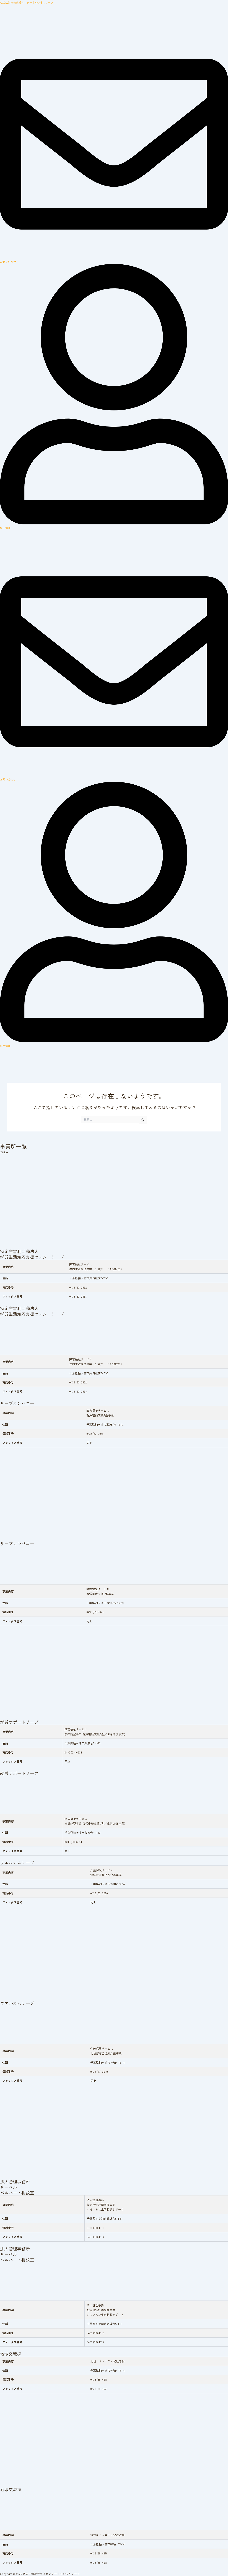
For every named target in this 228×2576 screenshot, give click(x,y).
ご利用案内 (38, 28)
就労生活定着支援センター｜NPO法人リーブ (28, 2)
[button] (21, 28)
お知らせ (5, 28)
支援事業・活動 (21, 28)
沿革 (48, 28)
